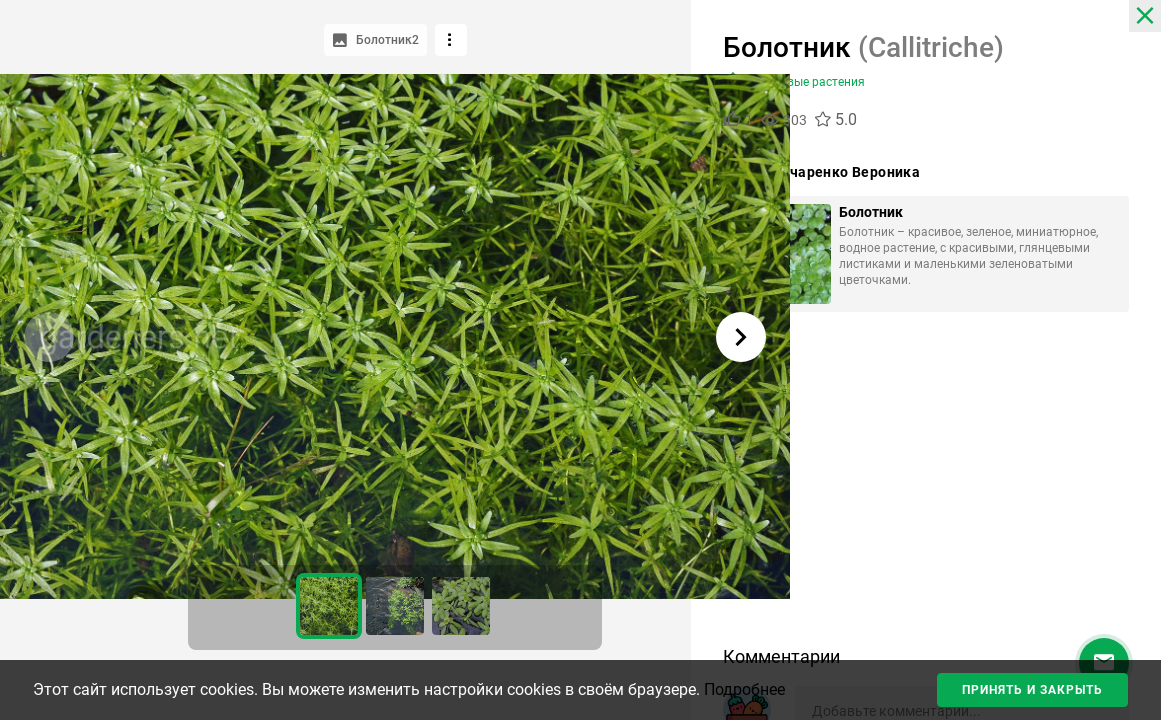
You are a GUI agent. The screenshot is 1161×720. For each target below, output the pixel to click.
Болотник (871, 212)
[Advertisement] (926, 486)
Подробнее (744, 689)
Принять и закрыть (1032, 690)
